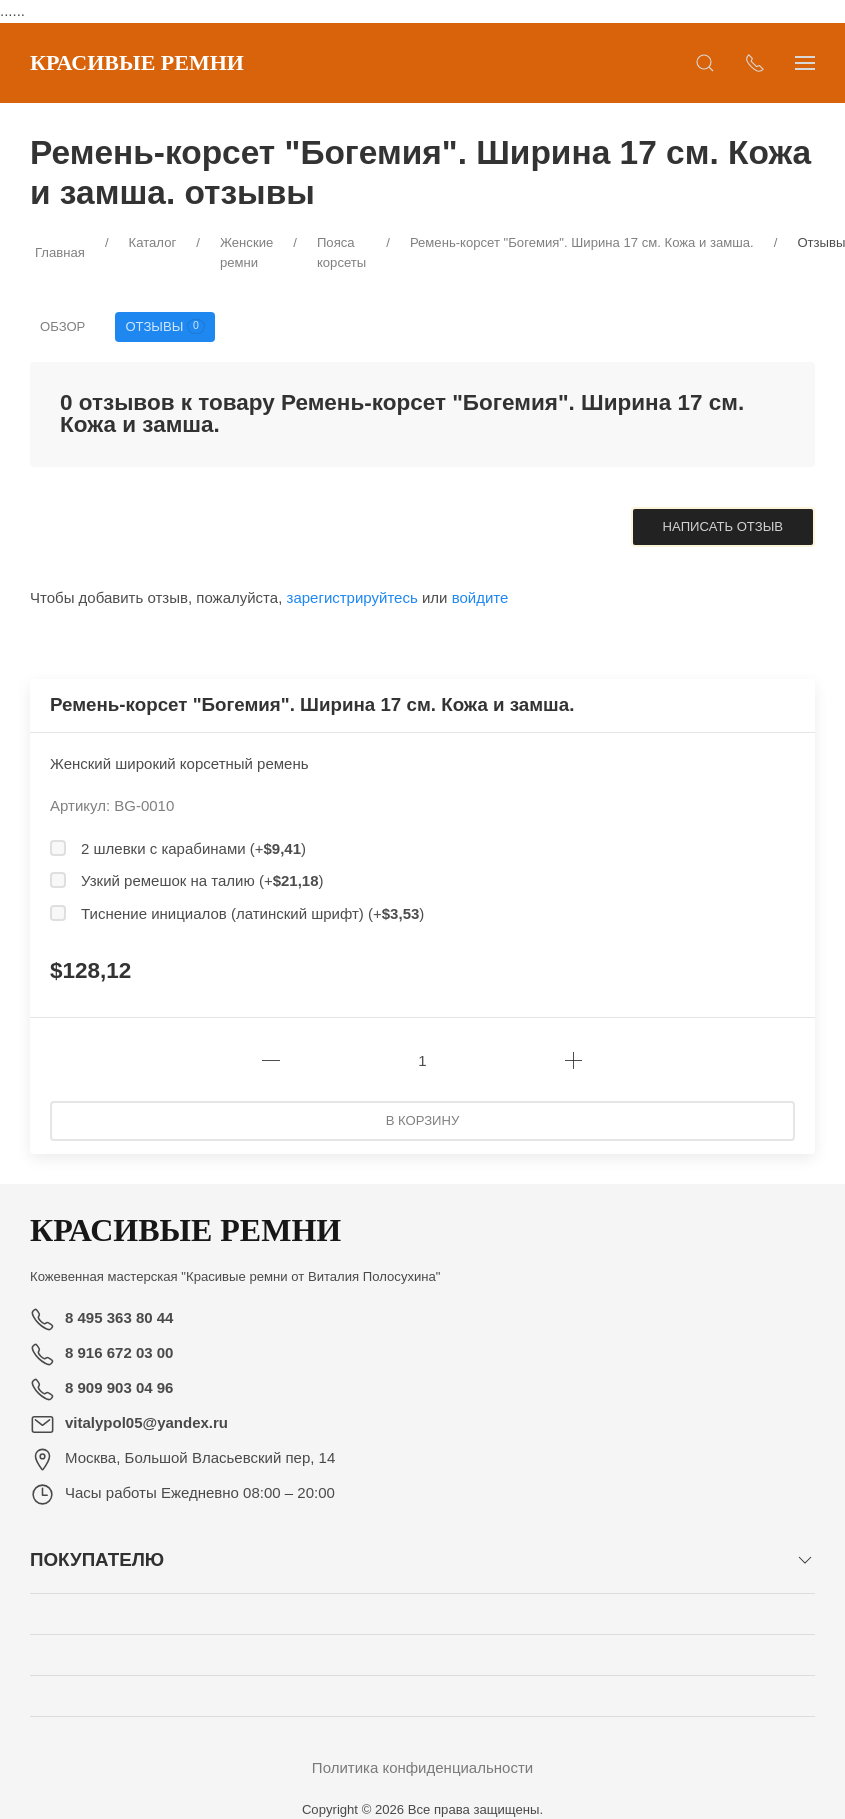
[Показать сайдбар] (805, 63)
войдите (480, 597)
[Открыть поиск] (705, 63)
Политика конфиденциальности (422, 1767)
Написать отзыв (723, 526)
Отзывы (164, 326)
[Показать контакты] (755, 63)
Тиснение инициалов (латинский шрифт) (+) (252, 913)
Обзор (62, 326)
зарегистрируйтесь (352, 597)
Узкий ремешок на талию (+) (202, 880)
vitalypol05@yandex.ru (146, 1422)
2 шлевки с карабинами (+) (193, 848)
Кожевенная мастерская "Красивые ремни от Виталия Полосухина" (235, 1276)
